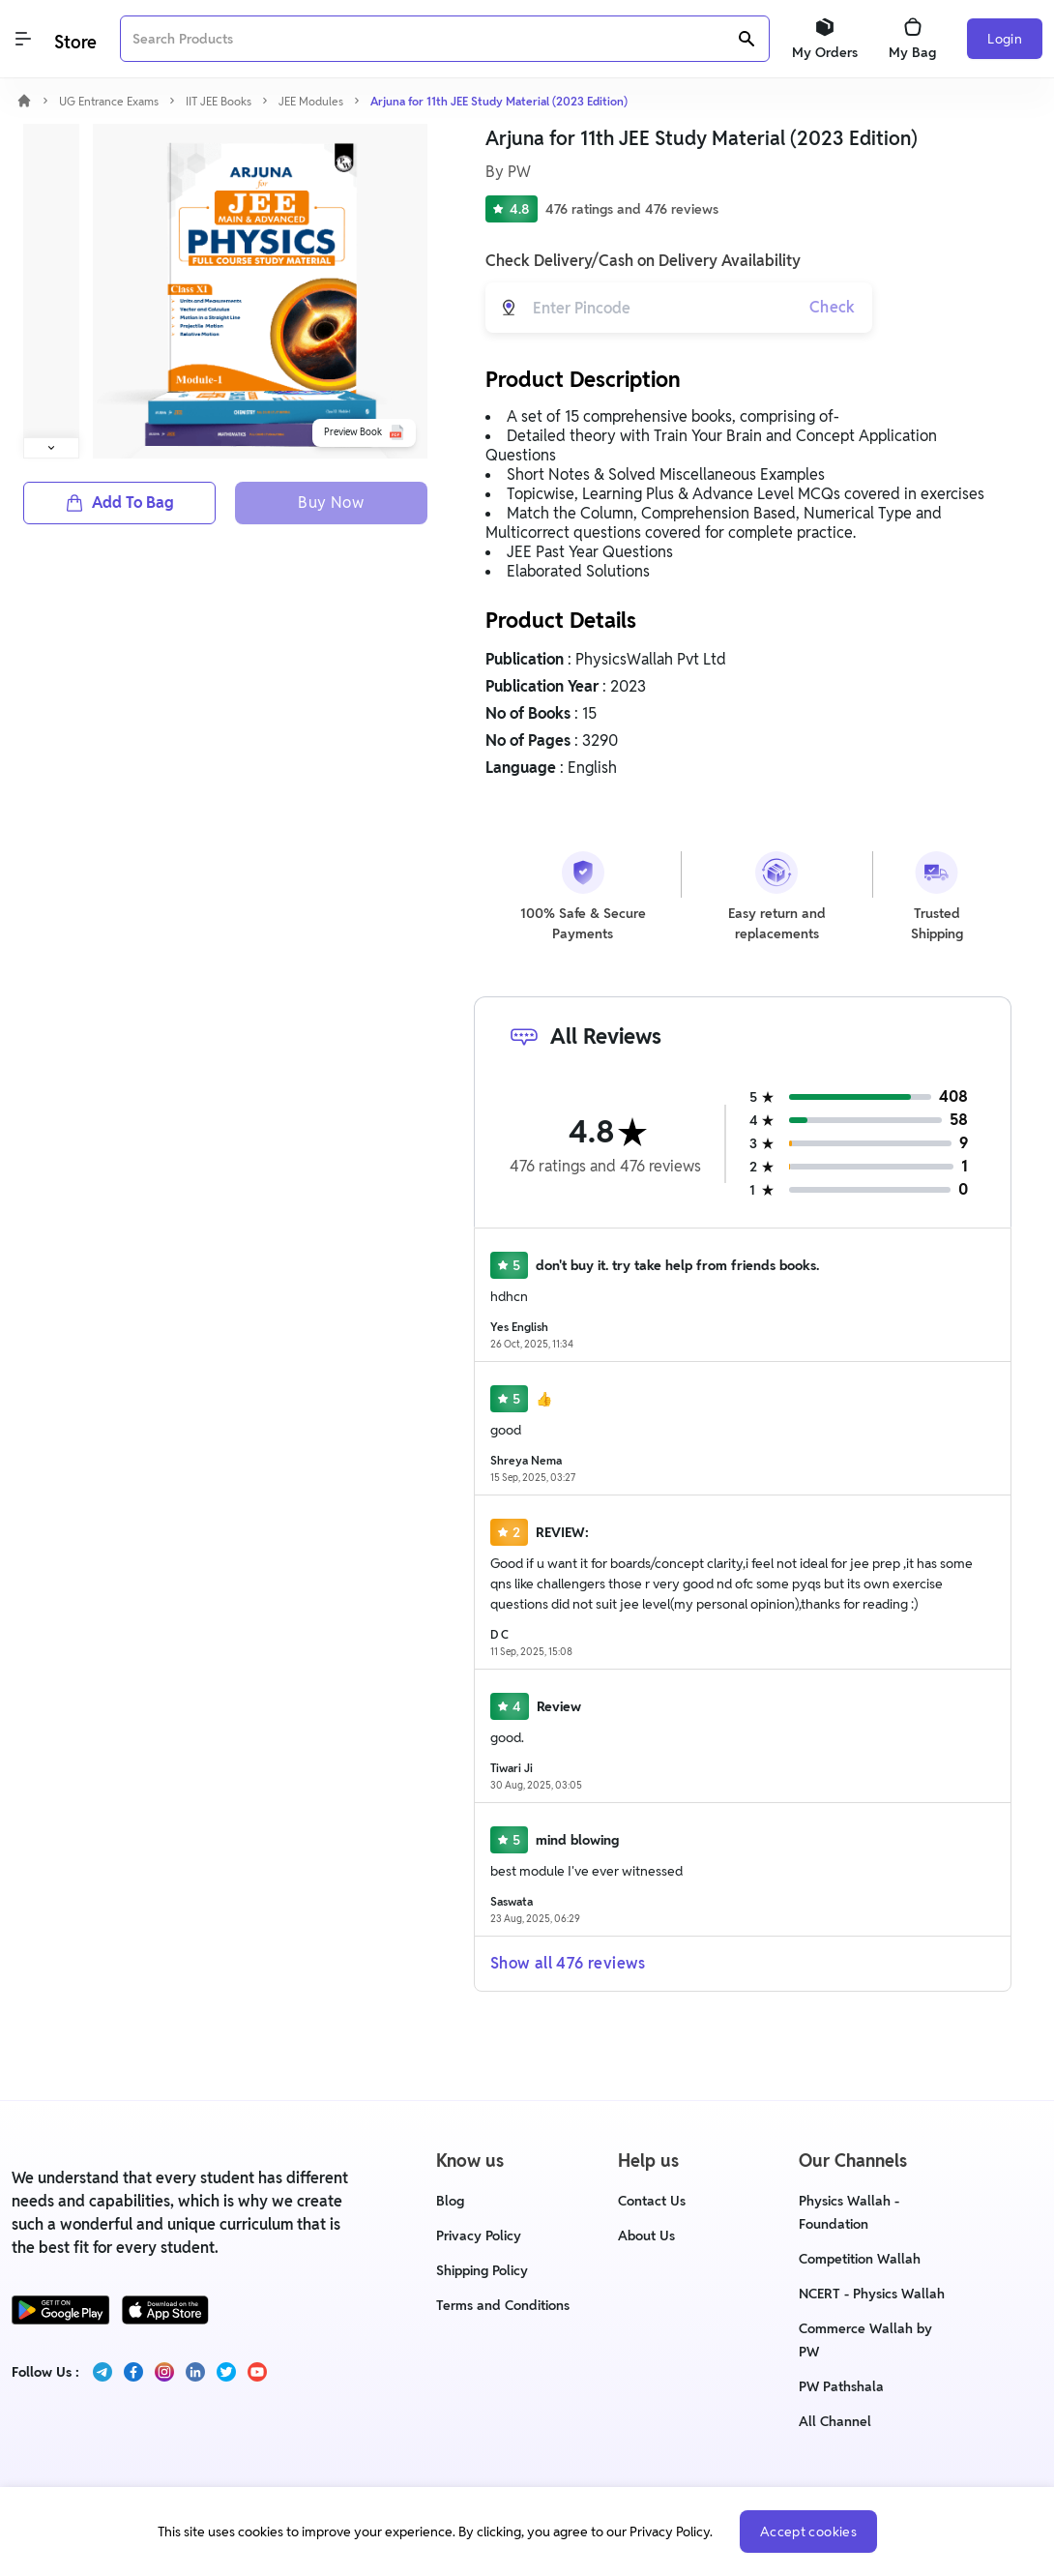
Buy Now (331, 502)
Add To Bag (119, 502)
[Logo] (73, 39)
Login (1004, 38)
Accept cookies (808, 2531)
